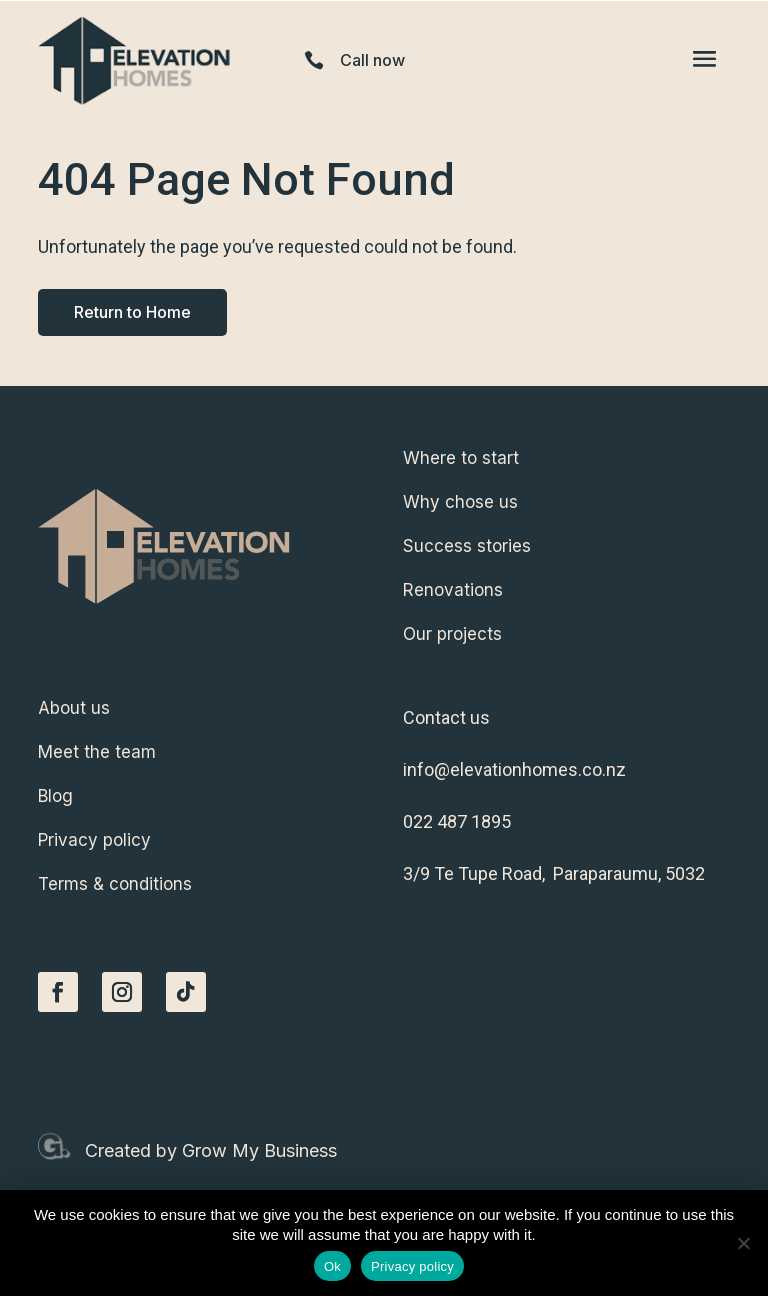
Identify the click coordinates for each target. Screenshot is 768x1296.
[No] (743, 1243)
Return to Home (132, 312)
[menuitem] (566, 458)
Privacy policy (412, 1266)
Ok (332, 1266)
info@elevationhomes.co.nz (514, 769)
